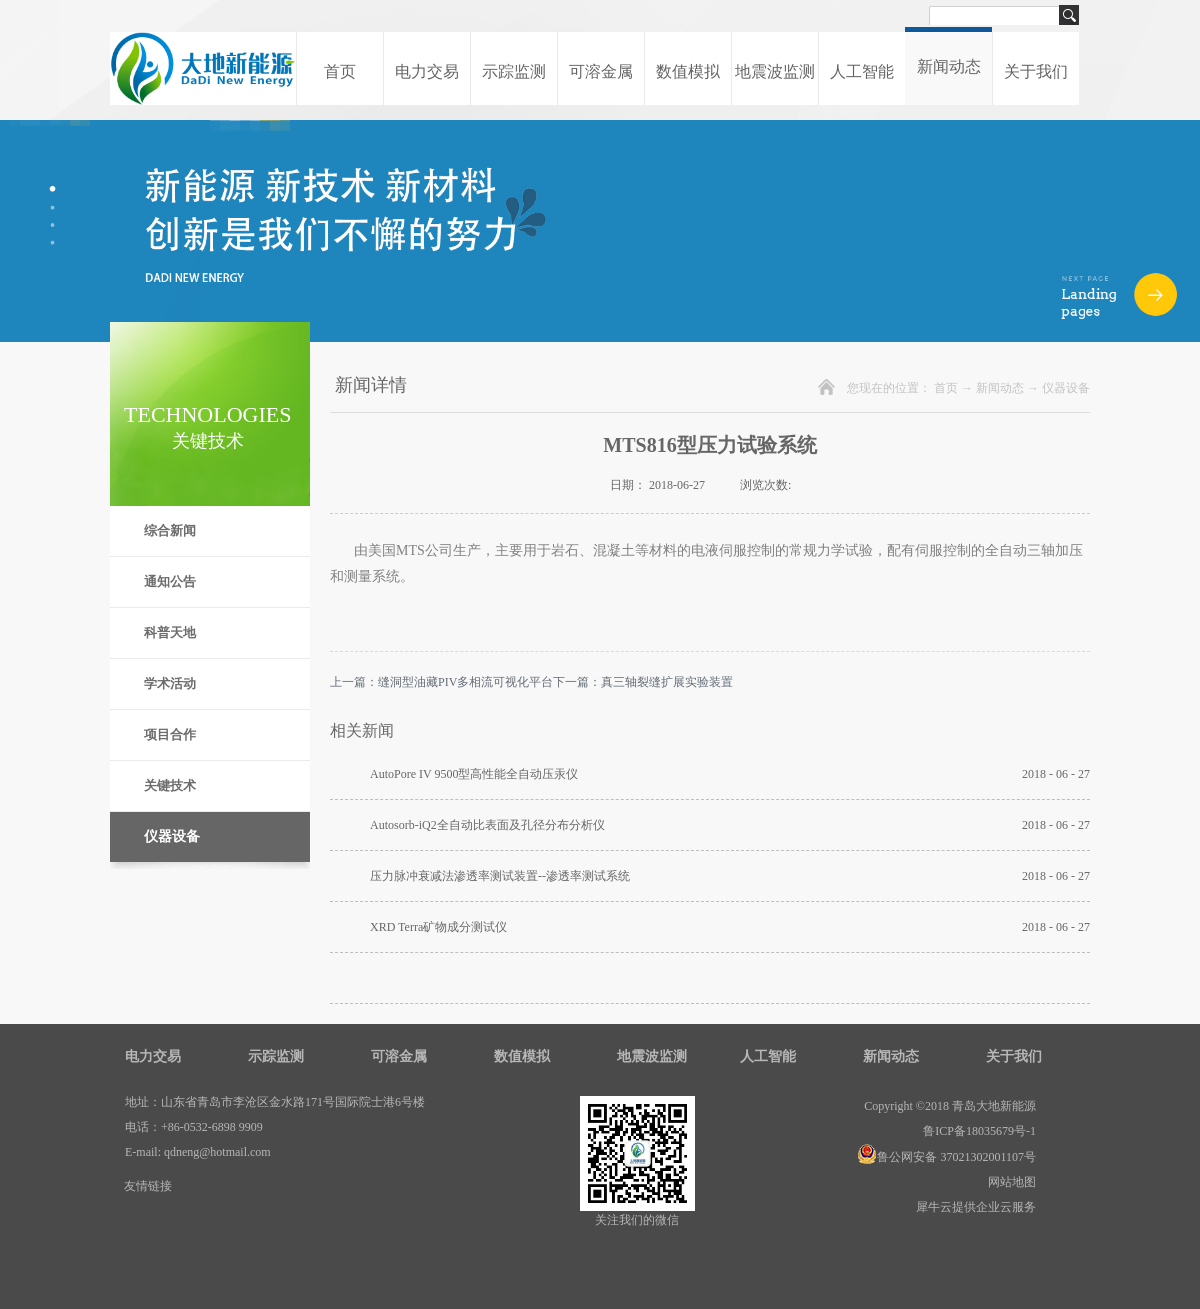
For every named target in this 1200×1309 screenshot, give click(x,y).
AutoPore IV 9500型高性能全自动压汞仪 (474, 774)
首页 (340, 71)
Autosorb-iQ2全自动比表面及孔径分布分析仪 (487, 825)
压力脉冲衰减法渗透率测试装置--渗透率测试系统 (500, 876)
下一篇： (643, 682)
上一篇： (441, 682)
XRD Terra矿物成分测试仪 (438, 927)
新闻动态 (1000, 388)
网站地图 (1009, 1182)
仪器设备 (1066, 388)
